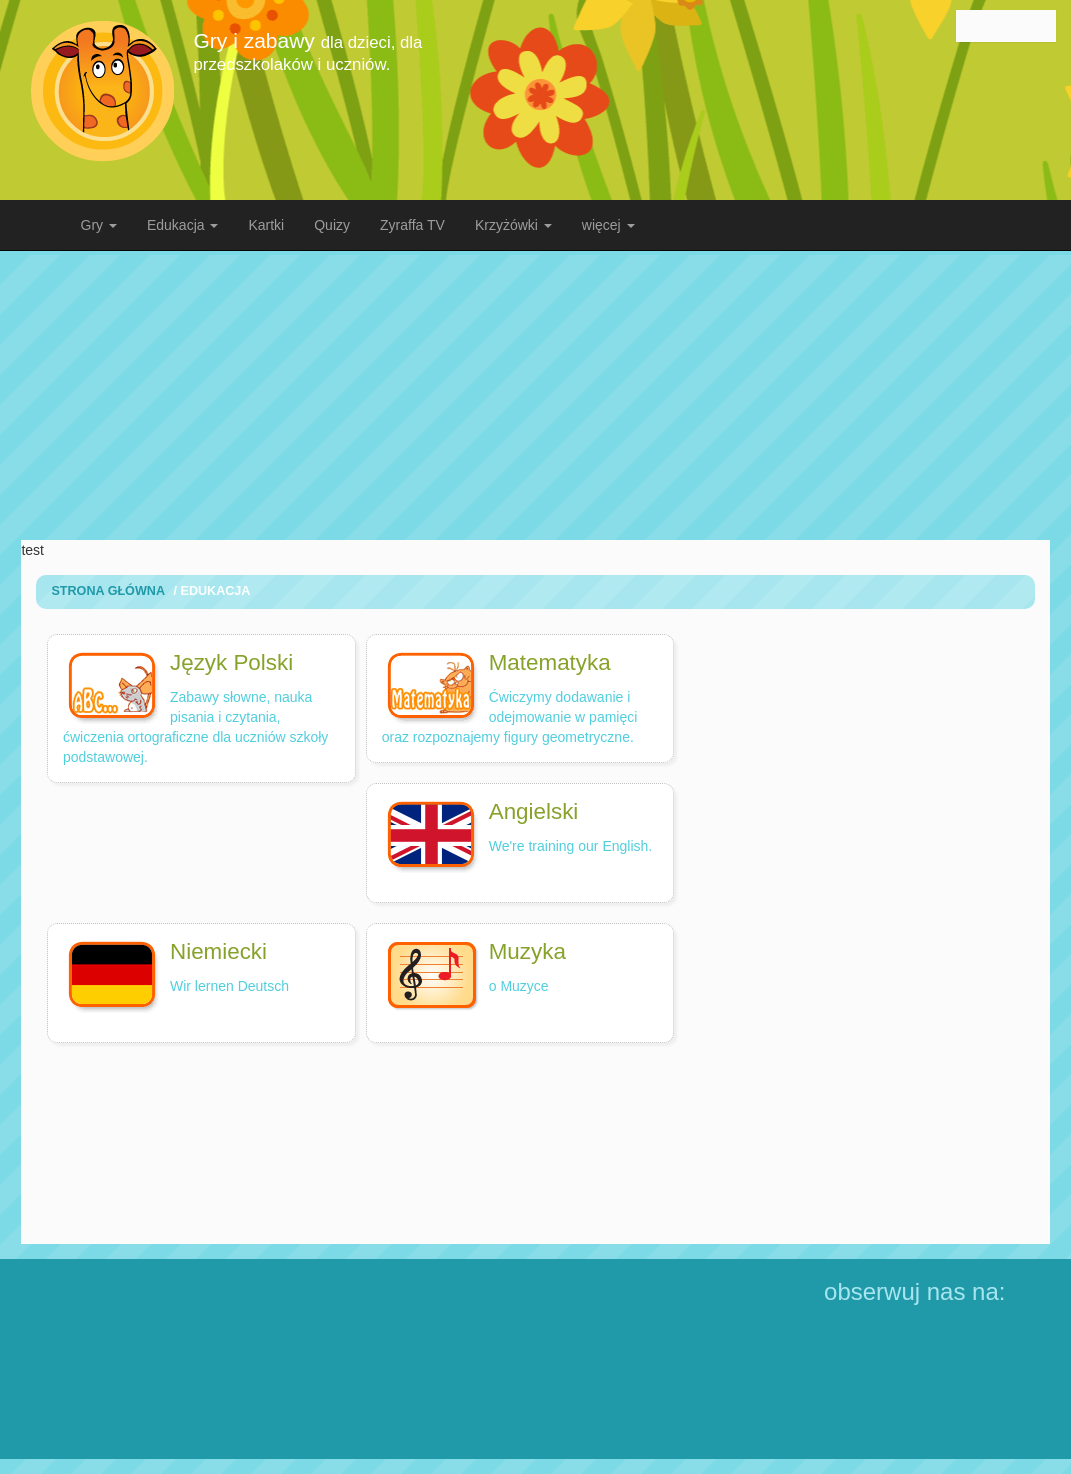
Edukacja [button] (182, 225)
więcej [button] (608, 225)
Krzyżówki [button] (513, 225)
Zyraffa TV (412, 225)
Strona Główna (108, 591)
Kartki (266, 225)
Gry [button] (99, 225)
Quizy (332, 225)
